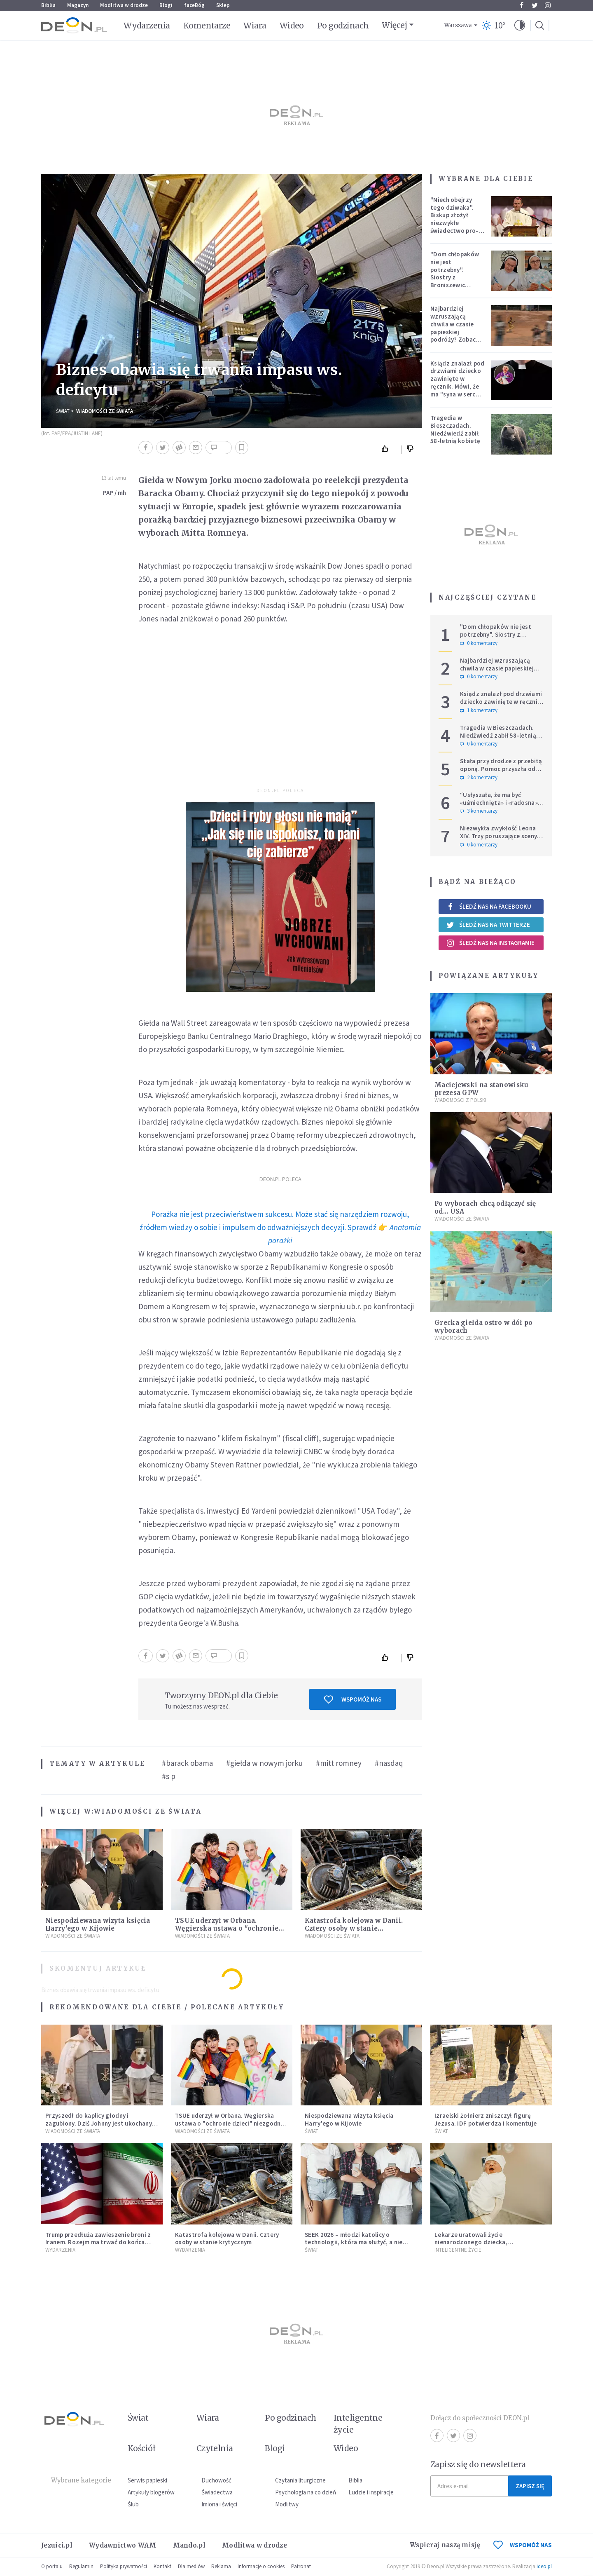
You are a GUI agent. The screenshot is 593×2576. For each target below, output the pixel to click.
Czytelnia (214, 2448)
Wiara (254, 25)
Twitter (535, 5)
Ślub (133, 2504)
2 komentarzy (478, 777)
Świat (63, 411)
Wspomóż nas (352, 1699)
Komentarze (207, 25)
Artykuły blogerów (151, 2492)
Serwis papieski (147, 2480)
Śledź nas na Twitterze (488, 925)
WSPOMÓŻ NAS (522, 2545)
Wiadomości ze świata (104, 411)
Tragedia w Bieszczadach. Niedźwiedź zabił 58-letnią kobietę (455, 429)
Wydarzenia (147, 25)
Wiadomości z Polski (460, 1100)
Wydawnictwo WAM (122, 2545)
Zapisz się (530, 2486)
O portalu (52, 2566)
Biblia (48, 5)
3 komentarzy (478, 811)
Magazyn (78, 5)
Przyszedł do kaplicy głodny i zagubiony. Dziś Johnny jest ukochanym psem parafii (101, 2123)
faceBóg (194, 5)
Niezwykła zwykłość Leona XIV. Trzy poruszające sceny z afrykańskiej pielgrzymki (501, 836)
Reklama (221, 2566)
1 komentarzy (478, 710)
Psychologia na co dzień (305, 2492)
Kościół (141, 2448)
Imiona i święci (219, 2504)
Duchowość (216, 2480)
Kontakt (162, 2566)
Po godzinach (343, 25)
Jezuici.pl (56, 2545)
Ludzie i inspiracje (371, 2492)
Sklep (223, 5)
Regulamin (81, 2566)
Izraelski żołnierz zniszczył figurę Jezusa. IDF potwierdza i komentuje (485, 2119)
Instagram (548, 5)
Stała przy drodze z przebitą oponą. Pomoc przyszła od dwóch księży (501, 769)
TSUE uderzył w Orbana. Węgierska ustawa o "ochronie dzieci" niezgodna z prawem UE (228, 1928)
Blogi (166, 5)
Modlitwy (287, 2504)
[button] (520, 25)
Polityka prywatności (123, 2566)
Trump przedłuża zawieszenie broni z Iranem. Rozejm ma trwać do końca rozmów (98, 2242)
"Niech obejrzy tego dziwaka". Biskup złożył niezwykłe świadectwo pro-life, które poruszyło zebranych (454, 227)
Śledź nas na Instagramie (490, 943)
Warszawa (458, 25)
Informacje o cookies (261, 2566)
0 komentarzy (478, 643)
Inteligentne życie (358, 2424)
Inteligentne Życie (457, 2249)
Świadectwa (217, 2492)
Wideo (292, 25)
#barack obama (187, 1763)
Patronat (301, 2566)
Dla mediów (191, 2566)
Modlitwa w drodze (124, 5)
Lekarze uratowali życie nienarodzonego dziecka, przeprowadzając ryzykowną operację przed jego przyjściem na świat (488, 2246)
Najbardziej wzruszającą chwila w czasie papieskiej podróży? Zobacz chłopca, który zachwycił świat (454, 332)
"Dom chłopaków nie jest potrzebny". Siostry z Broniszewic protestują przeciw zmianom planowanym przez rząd (456, 285)
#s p (168, 1776)
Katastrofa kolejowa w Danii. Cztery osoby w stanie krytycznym (354, 1928)
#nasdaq (389, 1763)
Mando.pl (189, 2545)
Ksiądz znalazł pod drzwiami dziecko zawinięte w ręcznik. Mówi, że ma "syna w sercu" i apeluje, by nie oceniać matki (457, 386)
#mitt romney (339, 1763)
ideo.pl (544, 2566)
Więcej (394, 25)
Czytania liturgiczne (300, 2480)
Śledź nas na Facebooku (488, 906)
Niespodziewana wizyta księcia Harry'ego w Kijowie (97, 1924)
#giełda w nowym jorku (264, 1763)
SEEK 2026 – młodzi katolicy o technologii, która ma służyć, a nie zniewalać (354, 2242)
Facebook (521, 5)
